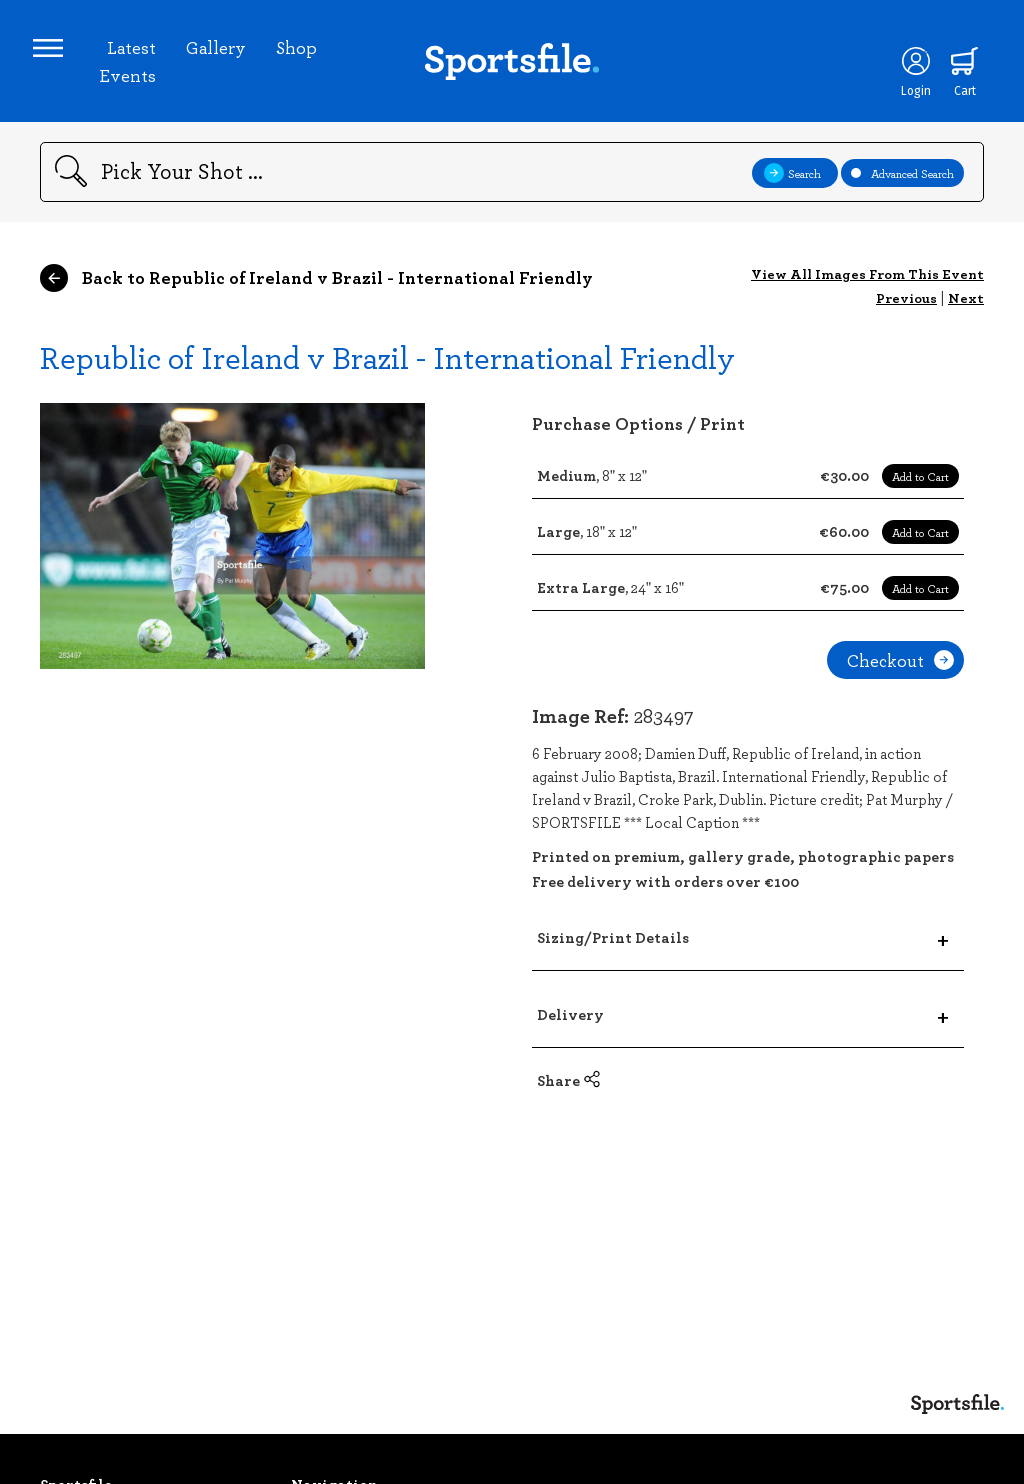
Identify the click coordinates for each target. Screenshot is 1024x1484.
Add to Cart (920, 490)
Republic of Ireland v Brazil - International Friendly (387, 370)
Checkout (900, 674)
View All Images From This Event (867, 287)
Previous (906, 311)
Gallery (220, 54)
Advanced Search (902, 186)
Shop (300, 54)
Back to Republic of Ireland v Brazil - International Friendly (316, 292)
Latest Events (131, 68)
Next (966, 311)
